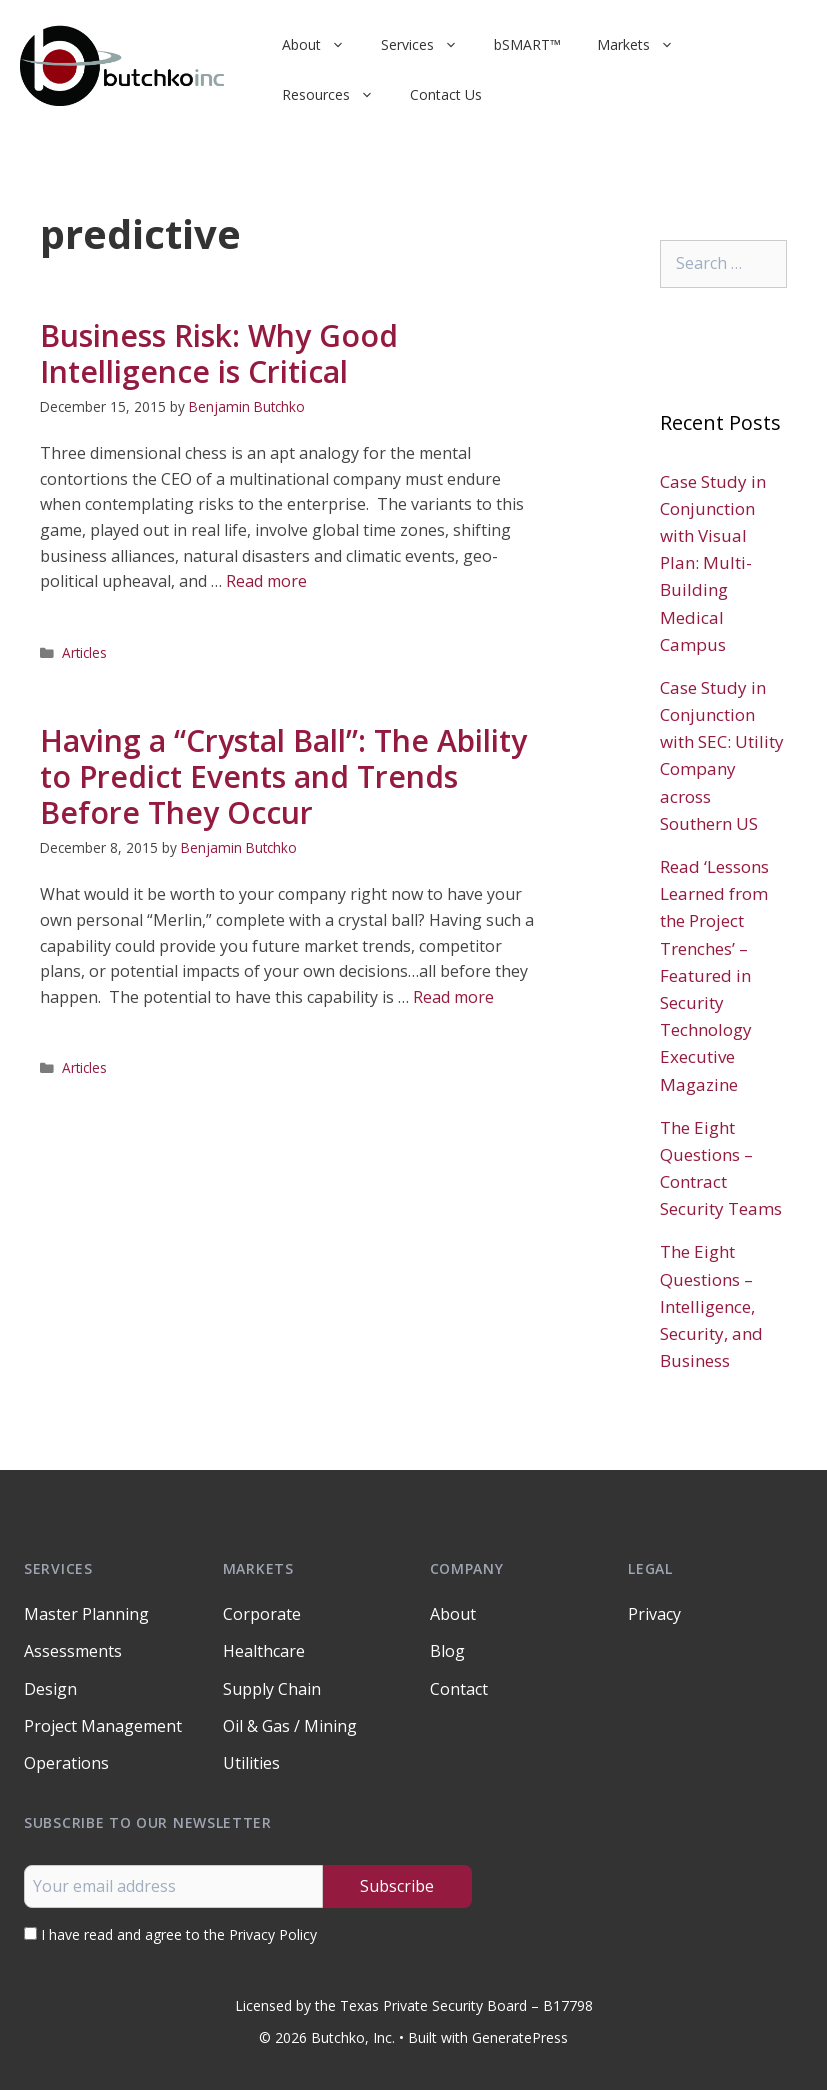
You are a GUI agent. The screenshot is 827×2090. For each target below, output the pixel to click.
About (322, 45)
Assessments (73, 1651)
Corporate (262, 1614)
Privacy (654, 1614)
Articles (84, 652)
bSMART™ (527, 44)
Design (50, 1689)
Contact (459, 1689)
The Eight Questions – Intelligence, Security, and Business (711, 1306)
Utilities (251, 1763)
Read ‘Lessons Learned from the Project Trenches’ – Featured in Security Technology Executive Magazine (714, 975)
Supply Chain (272, 1689)
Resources (337, 95)
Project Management (103, 1726)
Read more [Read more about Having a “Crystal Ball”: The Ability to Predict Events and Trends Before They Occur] (453, 997)
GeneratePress (520, 2037)
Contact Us (446, 94)
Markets (644, 45)
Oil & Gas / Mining (290, 1726)
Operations (66, 1763)
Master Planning (86, 1614)
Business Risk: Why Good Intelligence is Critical (219, 353)
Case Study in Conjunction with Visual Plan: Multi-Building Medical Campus (713, 563)
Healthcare (264, 1651)
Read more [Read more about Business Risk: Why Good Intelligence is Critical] (266, 581)
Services (428, 45)
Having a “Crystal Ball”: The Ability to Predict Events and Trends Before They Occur (283, 776)
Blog (447, 1651)
